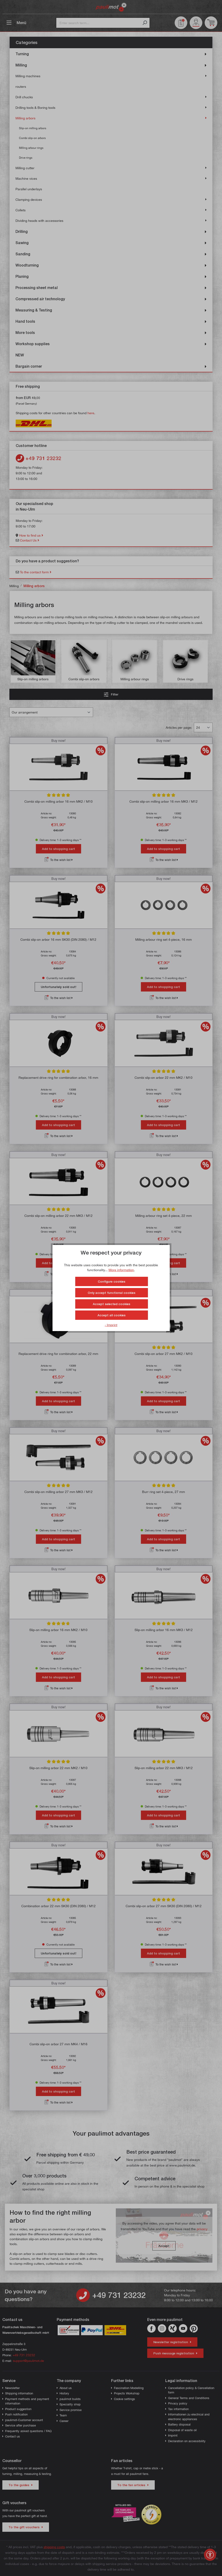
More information (121, 1270)
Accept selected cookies (111, 1304)
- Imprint (111, 1325)
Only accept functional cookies (111, 1293)
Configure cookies (111, 1281)
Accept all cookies (112, 1315)
